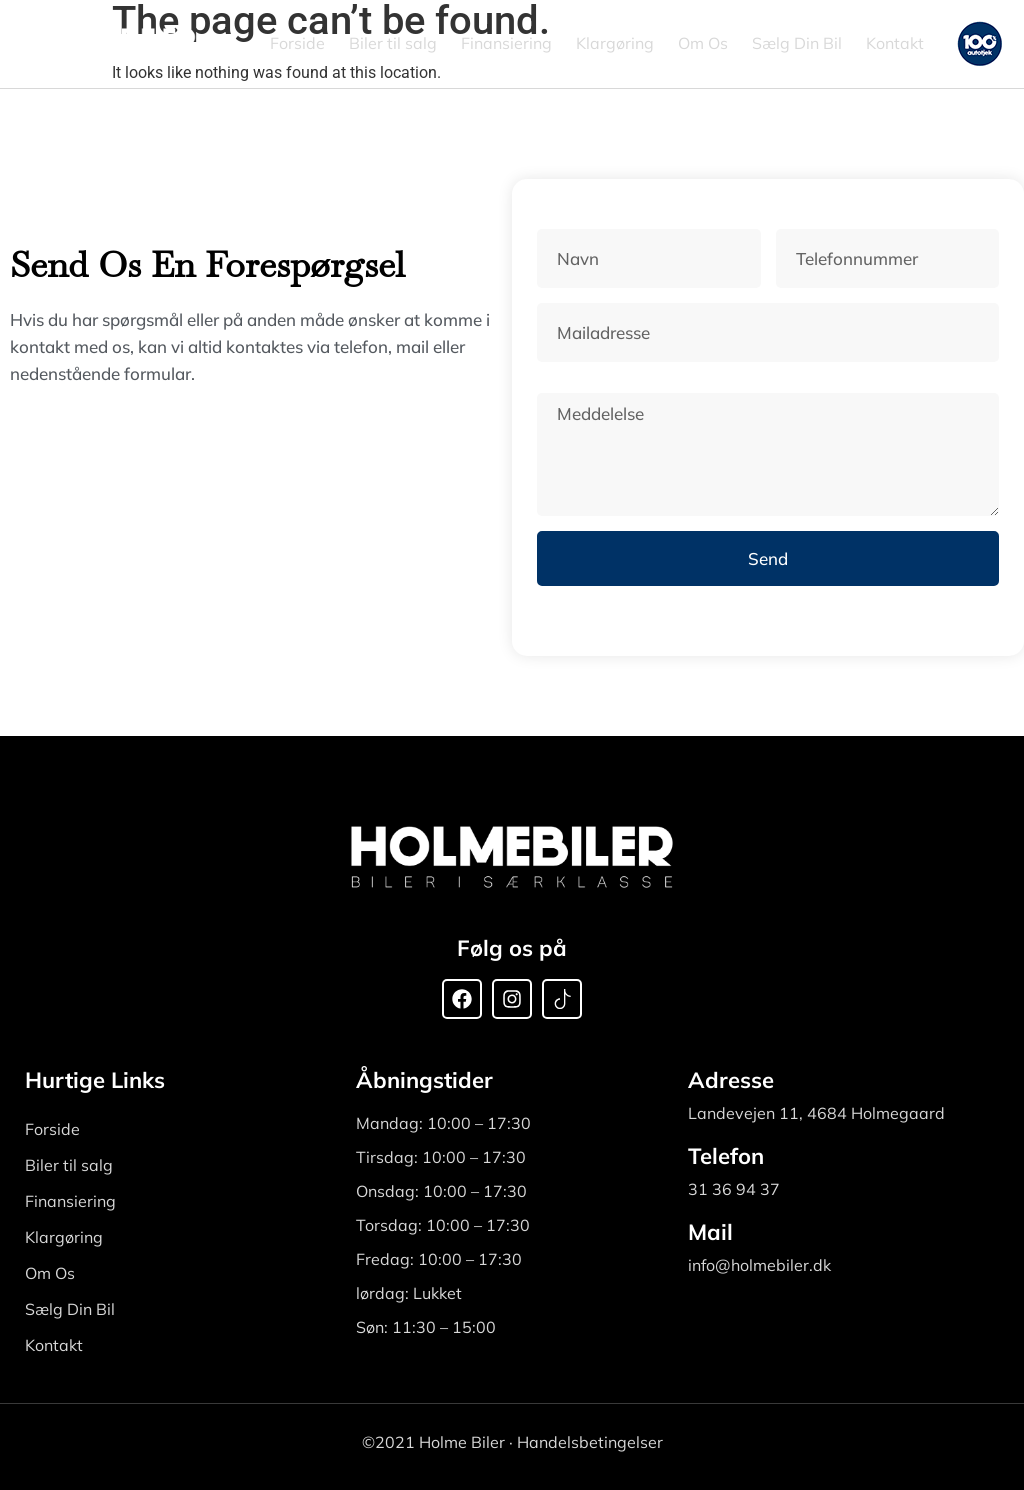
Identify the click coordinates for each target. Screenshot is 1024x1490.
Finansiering (506, 43)
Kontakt (895, 43)
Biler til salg (393, 43)
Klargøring (615, 43)
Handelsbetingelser (590, 1442)
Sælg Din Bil (797, 43)
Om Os (703, 43)
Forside (297, 43)
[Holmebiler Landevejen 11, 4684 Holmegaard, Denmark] (231, 500)
